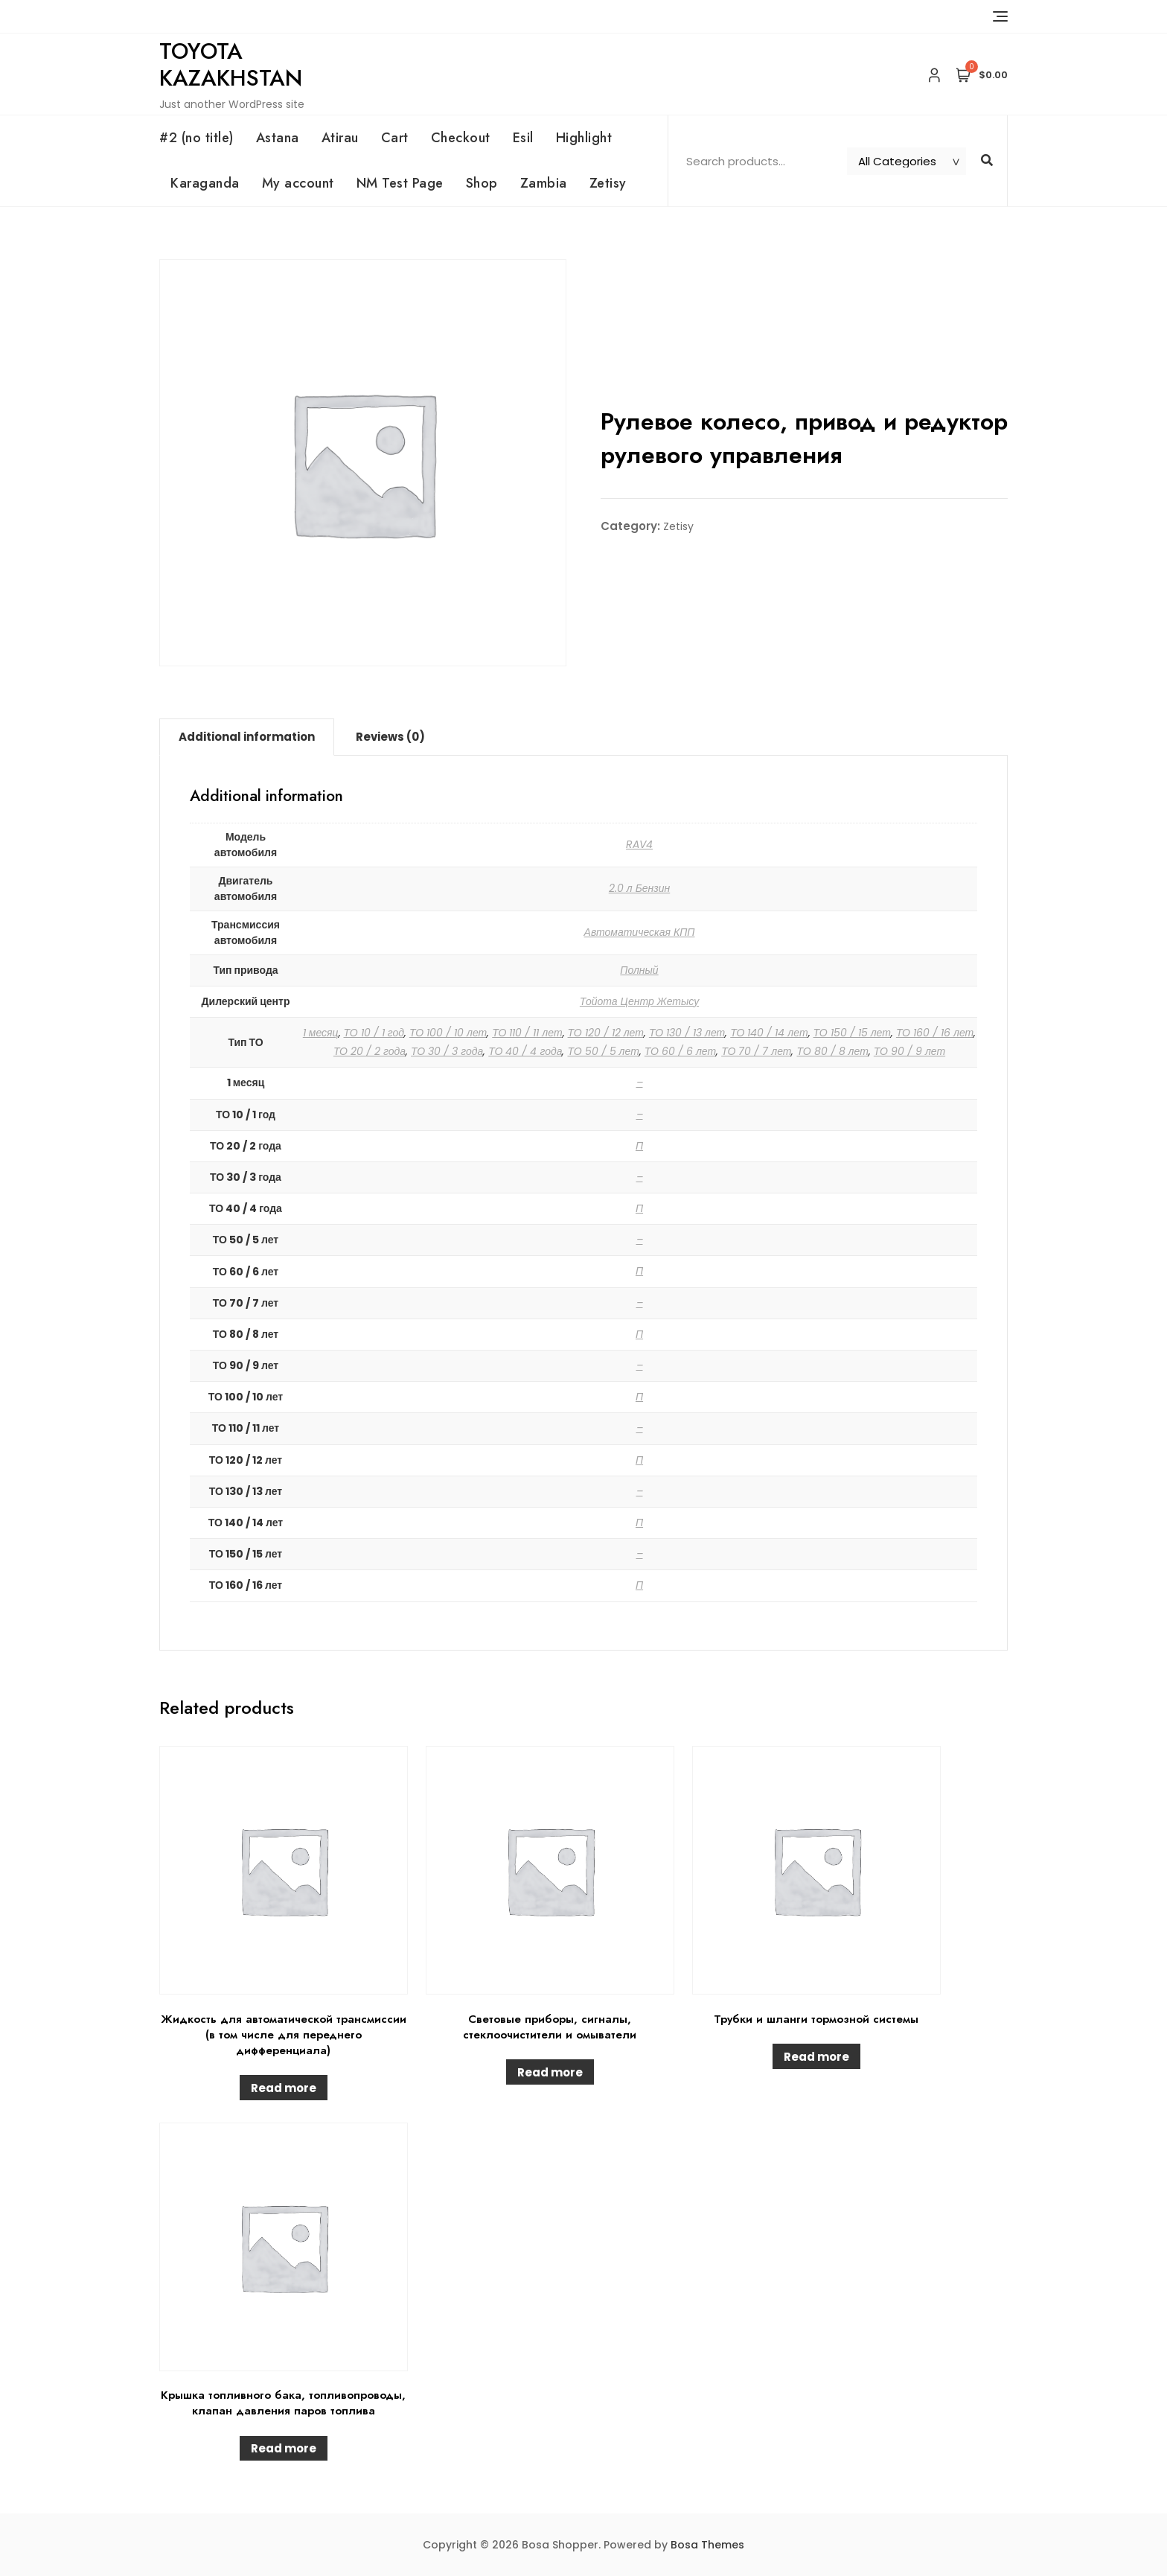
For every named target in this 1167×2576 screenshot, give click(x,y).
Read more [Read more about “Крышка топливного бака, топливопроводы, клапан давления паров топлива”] (283, 2448)
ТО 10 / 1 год (374, 1032)
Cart (395, 137)
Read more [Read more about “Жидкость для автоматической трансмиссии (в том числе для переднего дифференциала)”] (283, 2088)
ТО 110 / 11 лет (527, 1032)
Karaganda (205, 183)
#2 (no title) (196, 137)
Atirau (340, 137)
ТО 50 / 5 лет (603, 1051)
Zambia (543, 183)
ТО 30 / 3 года (447, 1051)
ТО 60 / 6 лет (680, 1051)
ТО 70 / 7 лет (756, 1051)
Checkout (460, 137)
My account (298, 183)
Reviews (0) (390, 737)
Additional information (247, 737)
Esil (523, 137)
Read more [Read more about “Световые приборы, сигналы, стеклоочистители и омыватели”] (550, 2072)
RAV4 (639, 844)
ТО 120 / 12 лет (606, 1032)
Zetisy (608, 183)
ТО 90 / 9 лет (909, 1051)
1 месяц (321, 1032)
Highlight (584, 137)
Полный (639, 970)
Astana (277, 137)
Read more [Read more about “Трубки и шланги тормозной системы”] (816, 2057)
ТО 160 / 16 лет (934, 1032)
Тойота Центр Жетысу (639, 1001)
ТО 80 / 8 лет (832, 1051)
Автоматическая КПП (639, 932)
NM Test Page (400, 183)
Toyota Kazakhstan (230, 64)
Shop (482, 183)
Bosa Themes (707, 2544)
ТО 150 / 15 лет (852, 1032)
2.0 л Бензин (640, 888)
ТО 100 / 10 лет (448, 1032)
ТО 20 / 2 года (369, 1051)
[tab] (246, 737)
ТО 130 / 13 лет (687, 1032)
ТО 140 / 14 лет (769, 1032)
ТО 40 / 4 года (525, 1051)
